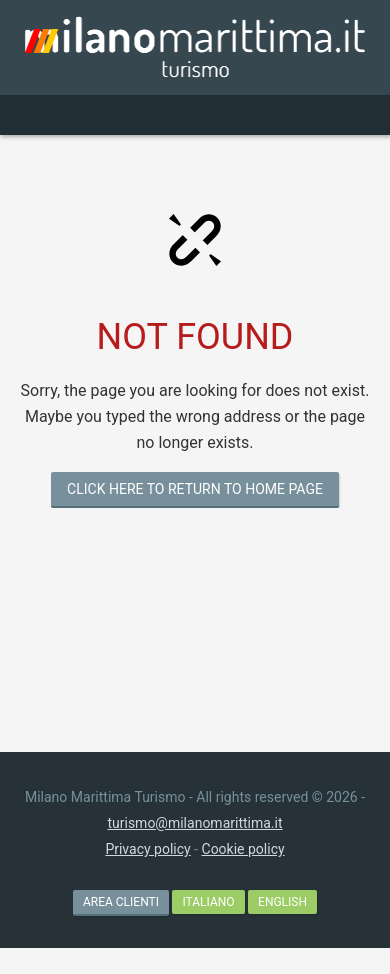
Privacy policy (147, 849)
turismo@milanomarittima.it (194, 823)
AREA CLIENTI (121, 902)
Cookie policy (243, 849)
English (282, 902)
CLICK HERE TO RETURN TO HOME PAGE (195, 489)
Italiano (208, 902)
